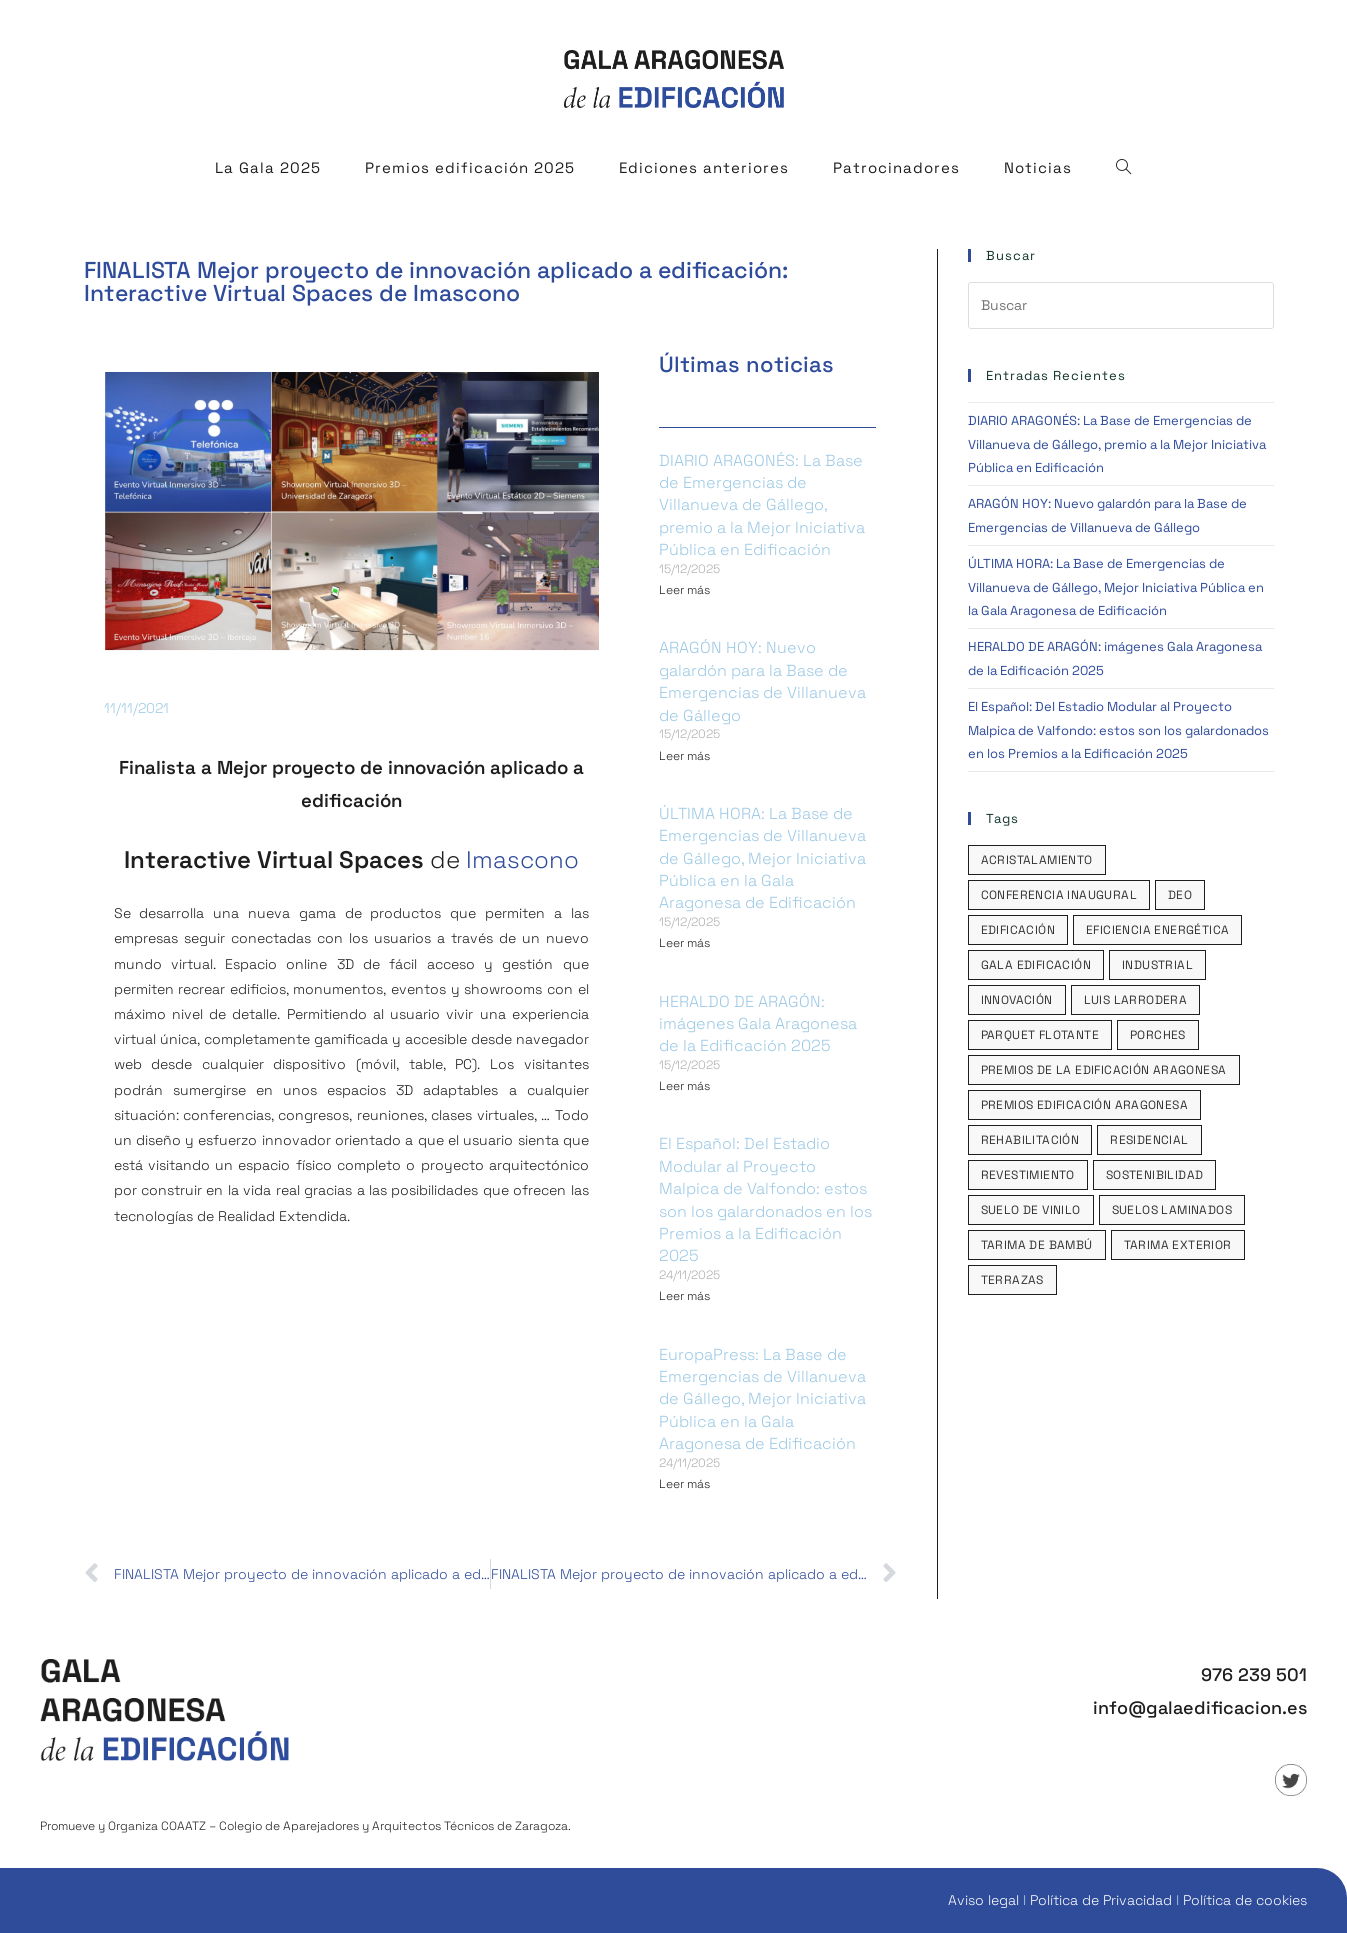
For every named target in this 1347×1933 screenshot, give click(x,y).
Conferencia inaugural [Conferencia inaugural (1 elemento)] (1059, 895)
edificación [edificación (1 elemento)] (1018, 930)
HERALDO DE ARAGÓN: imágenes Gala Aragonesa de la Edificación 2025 (758, 1024)
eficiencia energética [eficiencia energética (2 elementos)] (1157, 930)
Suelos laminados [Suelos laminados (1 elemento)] (1172, 1210)
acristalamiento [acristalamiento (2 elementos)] (1037, 860)
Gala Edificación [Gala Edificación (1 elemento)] (1036, 965)
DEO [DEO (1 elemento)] (1180, 895)
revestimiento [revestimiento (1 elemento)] (1028, 1175)
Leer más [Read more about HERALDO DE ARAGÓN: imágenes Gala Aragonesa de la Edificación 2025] (684, 1086)
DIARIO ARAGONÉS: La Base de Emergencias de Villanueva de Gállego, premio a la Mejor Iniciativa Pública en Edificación (762, 505)
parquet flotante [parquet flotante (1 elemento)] (1040, 1035)
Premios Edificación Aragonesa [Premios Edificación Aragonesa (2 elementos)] (1085, 1105)
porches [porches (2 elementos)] (1158, 1035)
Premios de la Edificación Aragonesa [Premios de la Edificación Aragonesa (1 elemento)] (1104, 1070)
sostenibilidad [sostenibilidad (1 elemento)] (1155, 1175)
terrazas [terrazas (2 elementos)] (1012, 1280)
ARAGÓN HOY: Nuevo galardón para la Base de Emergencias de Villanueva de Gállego (762, 681)
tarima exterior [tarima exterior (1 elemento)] (1178, 1245)
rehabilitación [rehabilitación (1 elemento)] (1030, 1140)
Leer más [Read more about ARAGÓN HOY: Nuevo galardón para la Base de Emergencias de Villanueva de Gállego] (684, 756)
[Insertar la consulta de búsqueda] (1121, 305)
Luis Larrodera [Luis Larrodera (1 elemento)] (1136, 1000)
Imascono (522, 859)
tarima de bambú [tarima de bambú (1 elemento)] (1037, 1245)
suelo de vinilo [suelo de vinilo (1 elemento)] (1031, 1210)
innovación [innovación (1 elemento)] (1017, 1000)
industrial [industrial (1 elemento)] (1157, 965)
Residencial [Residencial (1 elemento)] (1149, 1140)
